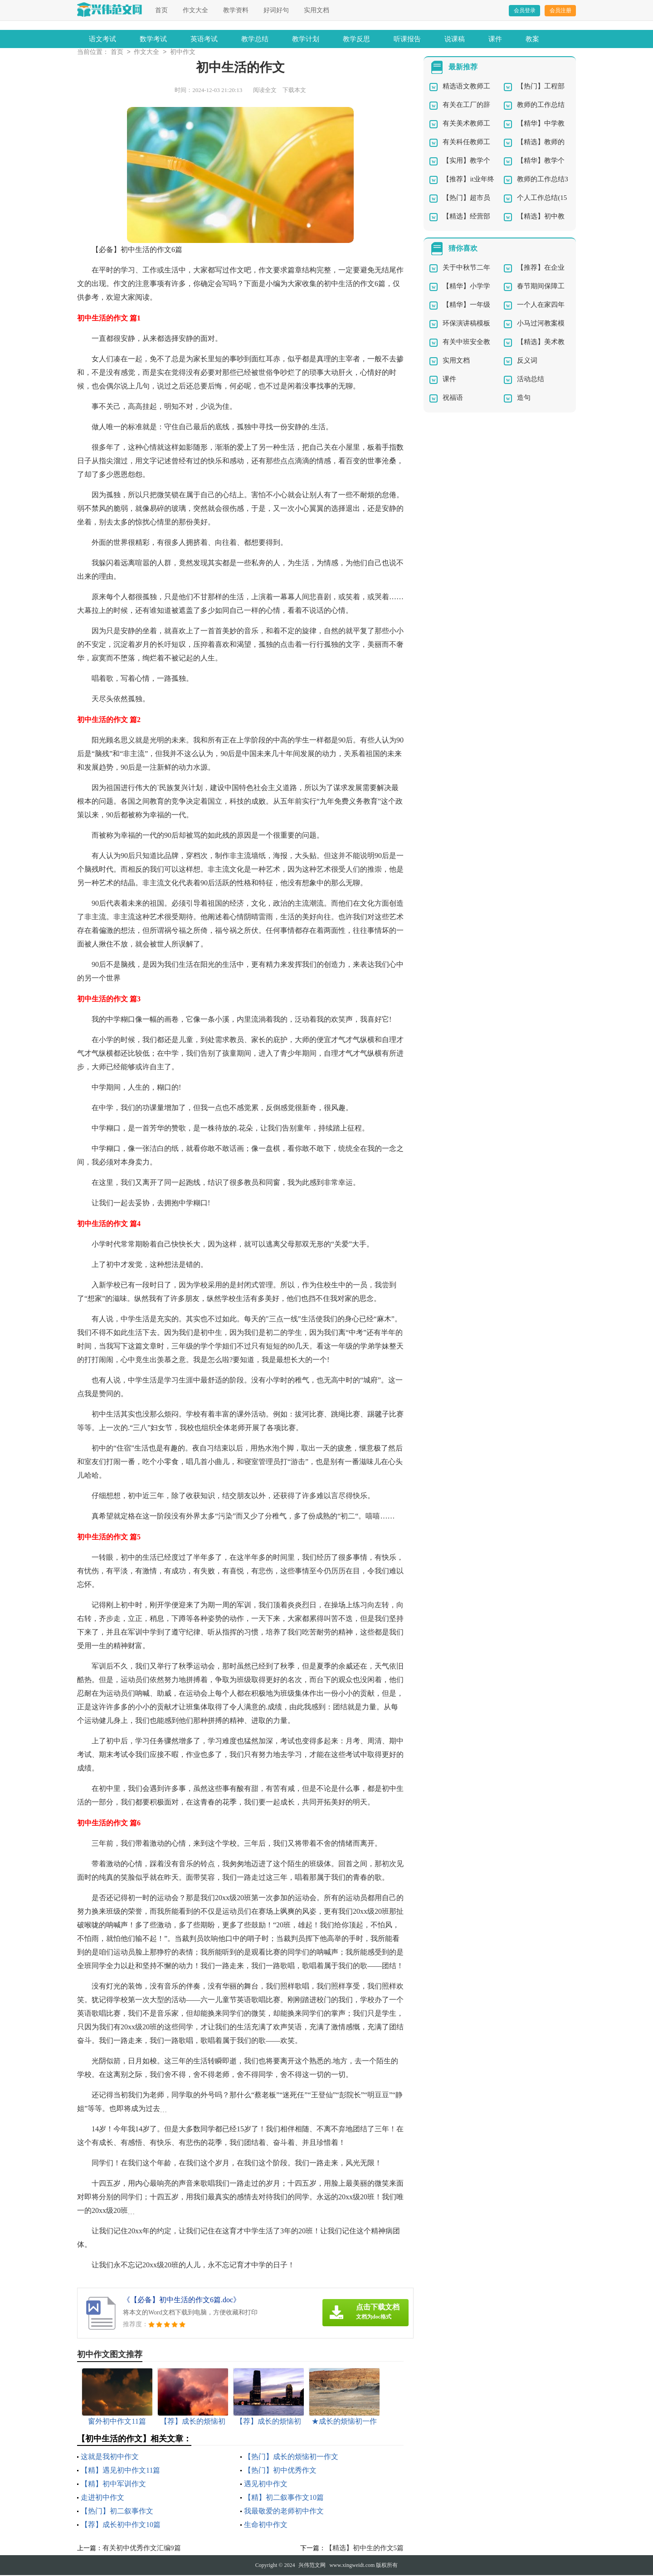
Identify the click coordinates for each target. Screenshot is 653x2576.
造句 (524, 398)
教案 (532, 39)
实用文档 (316, 10)
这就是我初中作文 (110, 2457)
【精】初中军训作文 (113, 2485)
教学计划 (305, 39)
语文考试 (102, 39)
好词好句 (276, 10)
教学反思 (356, 39)
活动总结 (530, 379)
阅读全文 (265, 90)
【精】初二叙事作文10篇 (284, 2498)
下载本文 (294, 90)
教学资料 (236, 10)
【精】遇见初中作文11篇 (120, 2471)
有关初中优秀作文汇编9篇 (141, 2548)
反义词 (527, 361)
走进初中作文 (102, 2498)
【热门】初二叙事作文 (117, 2512)
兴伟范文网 (312, 2566)
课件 (495, 39)
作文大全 (195, 10)
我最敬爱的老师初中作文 (284, 2512)
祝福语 (453, 398)
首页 (161, 10)
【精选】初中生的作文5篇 (365, 2548)
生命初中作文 (266, 2525)
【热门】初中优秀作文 (280, 2471)
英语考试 (204, 39)
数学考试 (153, 39)
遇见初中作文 (266, 2485)
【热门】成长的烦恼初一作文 (291, 2457)
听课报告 (407, 39)
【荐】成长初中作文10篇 (121, 2525)
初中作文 (182, 52)
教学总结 (254, 39)
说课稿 (454, 39)
